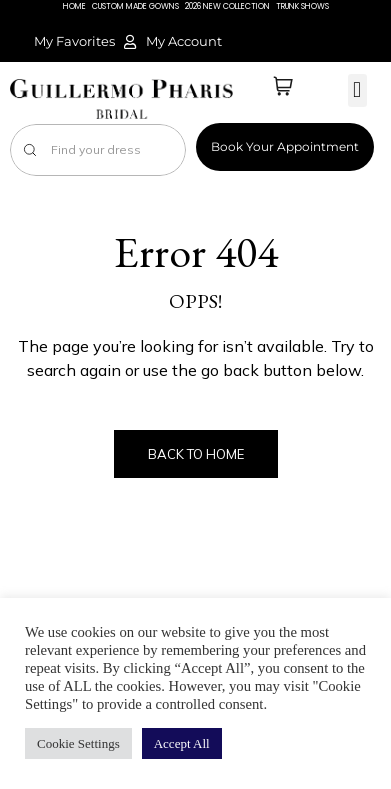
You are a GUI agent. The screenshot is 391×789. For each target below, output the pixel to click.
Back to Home (196, 454)
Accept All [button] (182, 743)
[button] (357, 90)
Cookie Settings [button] (78, 743)
